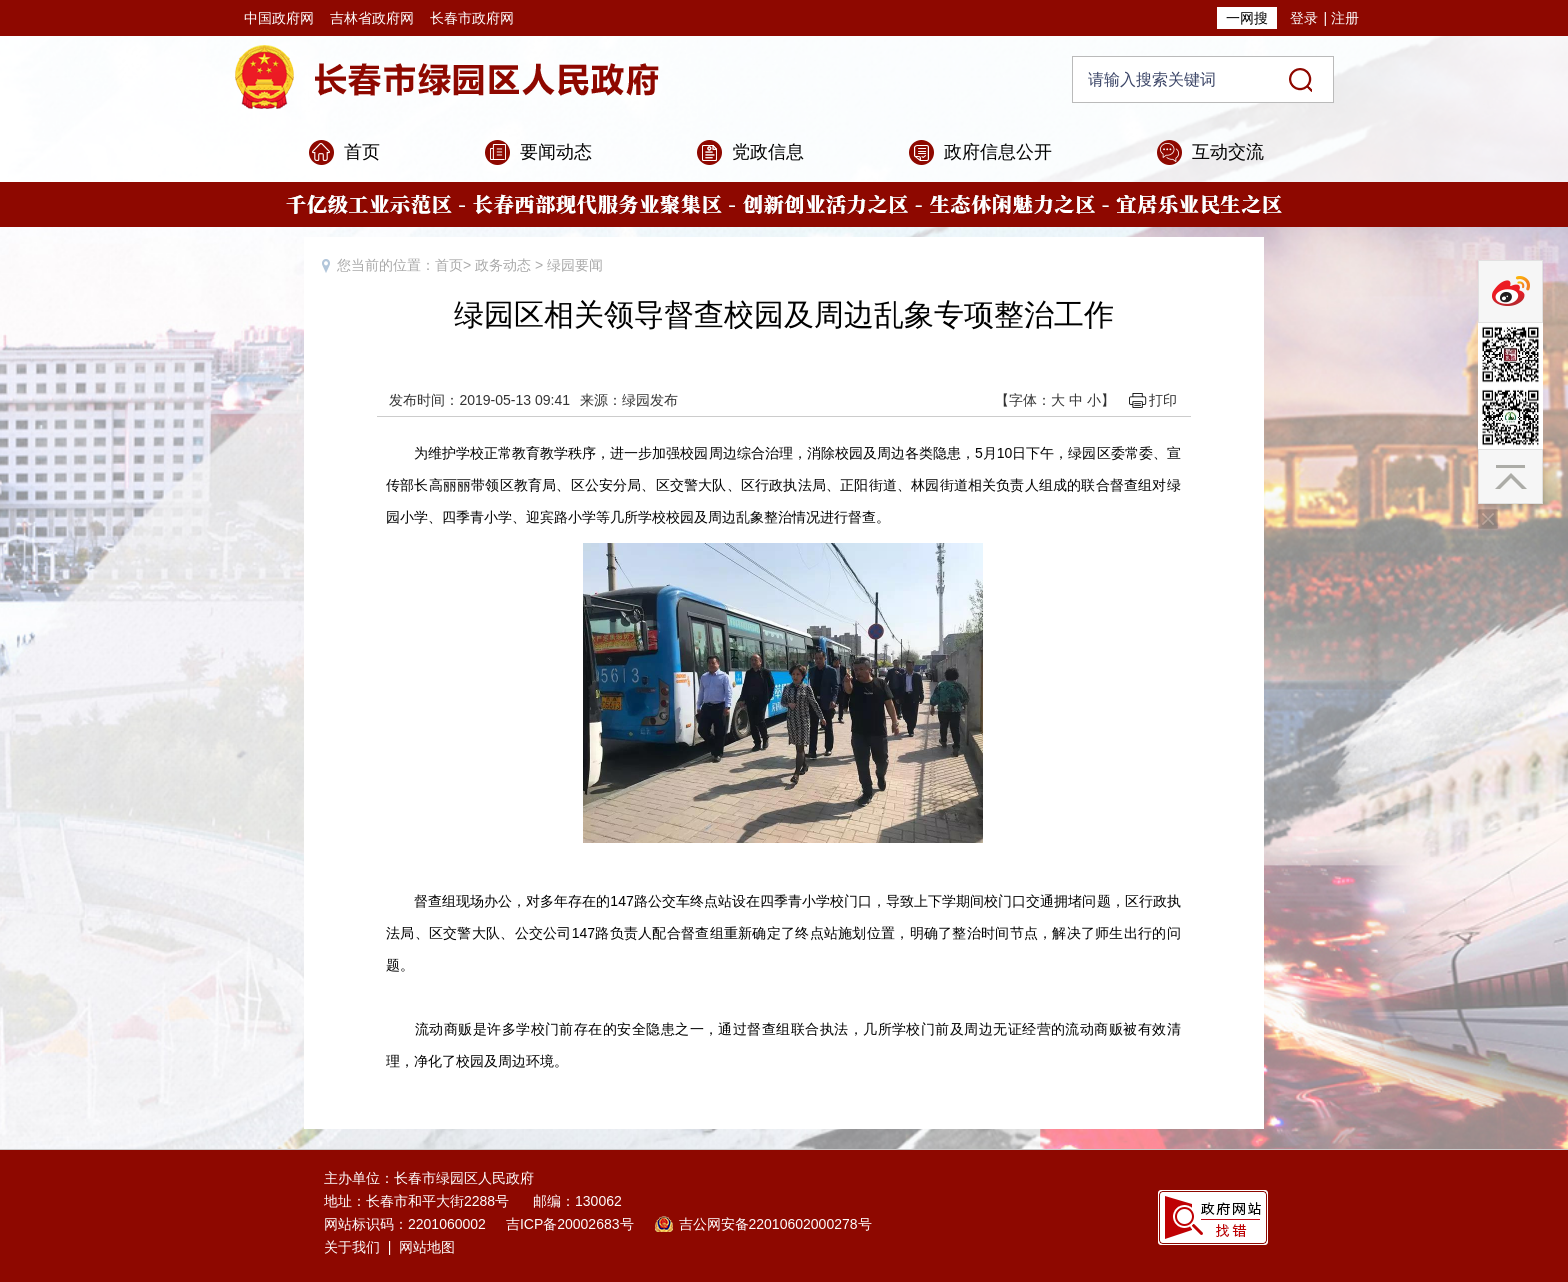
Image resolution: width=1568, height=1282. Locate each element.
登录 (1304, 18)
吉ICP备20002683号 (570, 1224)
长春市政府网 (472, 18)
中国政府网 (279, 18)
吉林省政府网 (372, 18)
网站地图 (427, 1247)
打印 (1163, 400)
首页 (362, 152)
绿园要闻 (575, 265)
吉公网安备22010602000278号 (775, 1224)
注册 (1345, 18)
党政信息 (768, 152)
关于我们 (352, 1247)
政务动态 (503, 265)
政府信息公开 (998, 152)
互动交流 (1228, 152)
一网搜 (1247, 18)
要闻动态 (556, 152)
